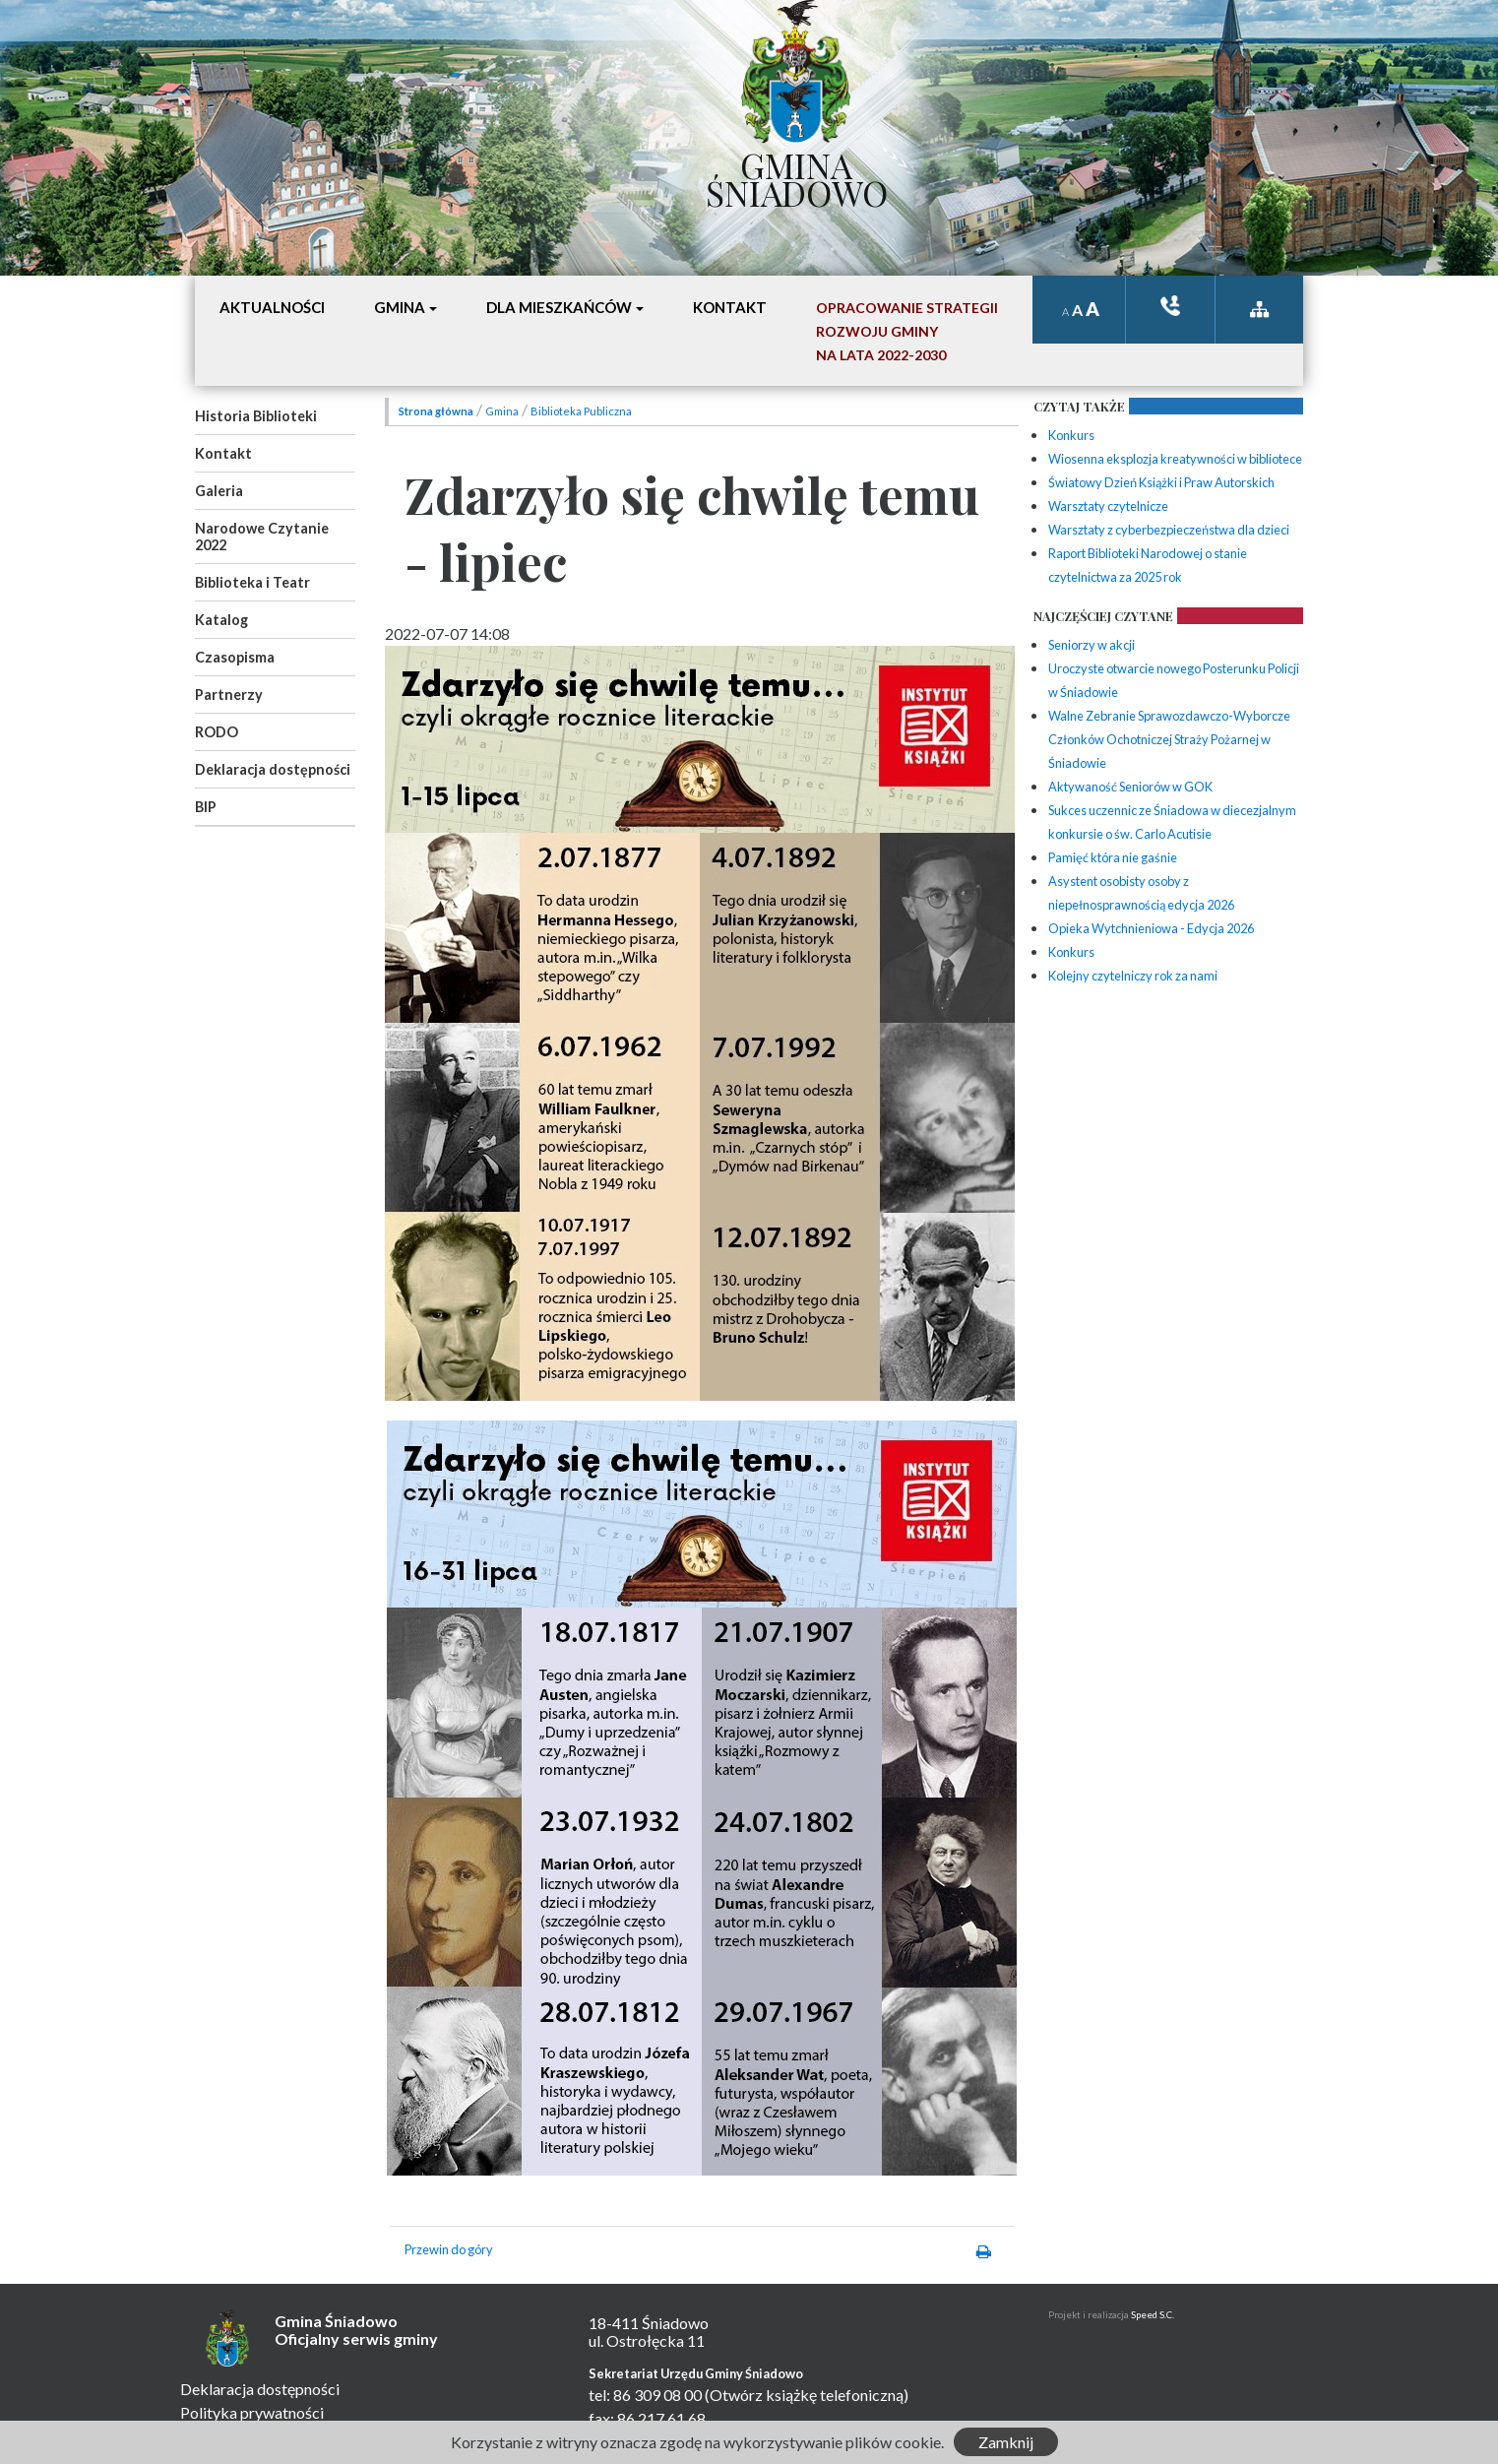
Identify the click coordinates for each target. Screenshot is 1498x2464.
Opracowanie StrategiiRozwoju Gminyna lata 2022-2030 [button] (907, 331)
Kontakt (223, 453)
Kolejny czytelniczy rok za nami (1132, 975)
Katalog (221, 619)
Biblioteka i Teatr (252, 582)
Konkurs (1071, 435)
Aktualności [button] (272, 307)
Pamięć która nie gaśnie (1112, 857)
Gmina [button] (399, 307)
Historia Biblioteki (256, 416)
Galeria (219, 490)
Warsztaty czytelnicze (1108, 506)
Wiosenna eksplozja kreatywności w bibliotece (1175, 459)
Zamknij (1005, 2441)
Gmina (502, 411)
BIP (206, 806)
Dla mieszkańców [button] (559, 307)
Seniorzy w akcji (1091, 645)
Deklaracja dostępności (272, 769)
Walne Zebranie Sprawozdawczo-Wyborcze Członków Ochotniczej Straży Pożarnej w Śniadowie (1169, 739)
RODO (216, 732)
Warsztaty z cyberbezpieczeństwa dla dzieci (1168, 529)
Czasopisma (235, 657)
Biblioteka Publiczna (581, 411)
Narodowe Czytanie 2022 (262, 536)
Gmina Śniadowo (797, 174)
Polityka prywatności (252, 2412)
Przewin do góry (449, 2249)
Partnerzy (229, 694)
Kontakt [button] (730, 307)
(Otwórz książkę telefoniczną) (806, 2394)
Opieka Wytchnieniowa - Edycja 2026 (1151, 928)
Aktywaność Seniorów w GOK (1130, 786)
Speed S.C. (1152, 2314)
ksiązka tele (1170, 305)
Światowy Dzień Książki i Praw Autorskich (1161, 482)
